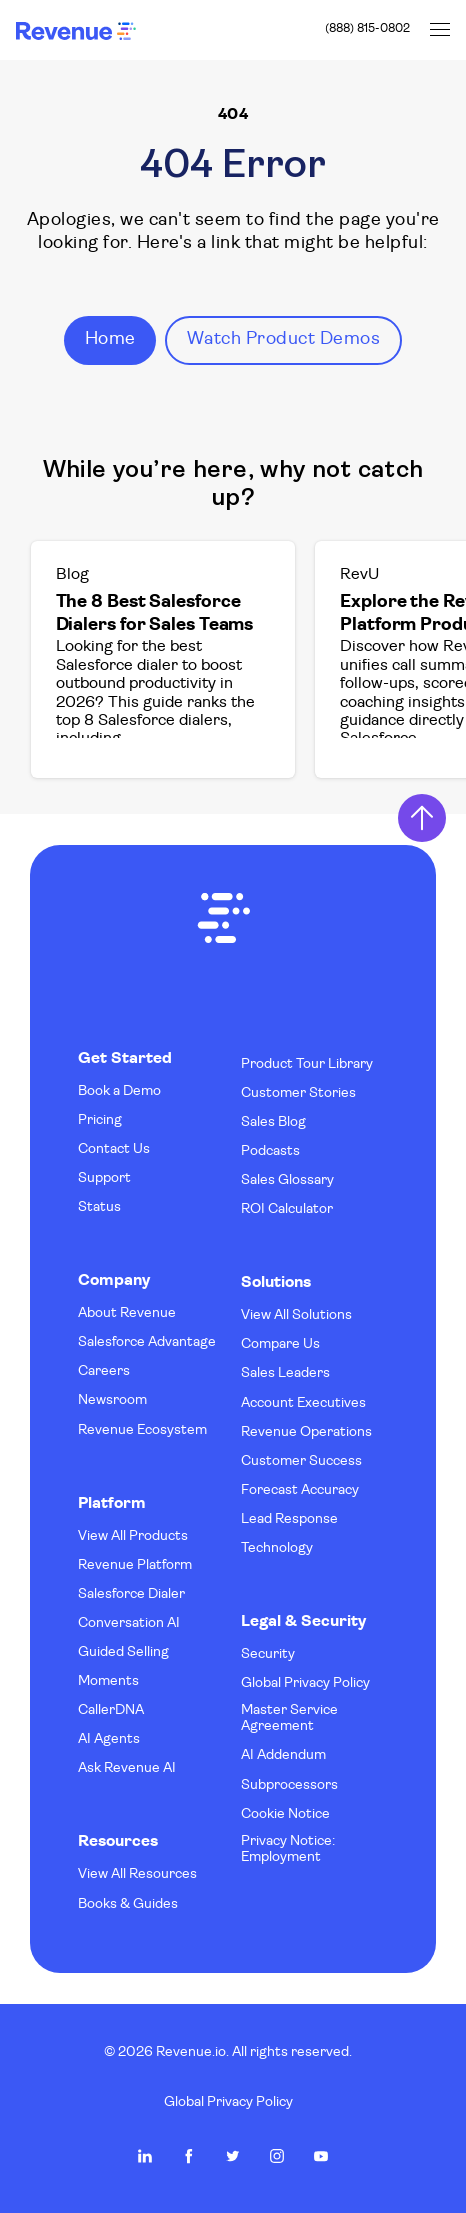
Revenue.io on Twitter (233, 2156)
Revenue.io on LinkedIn (145, 2156)
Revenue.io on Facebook (189, 2156)
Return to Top (422, 818)
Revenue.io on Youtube (321, 2156)
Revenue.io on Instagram (277, 2156)
